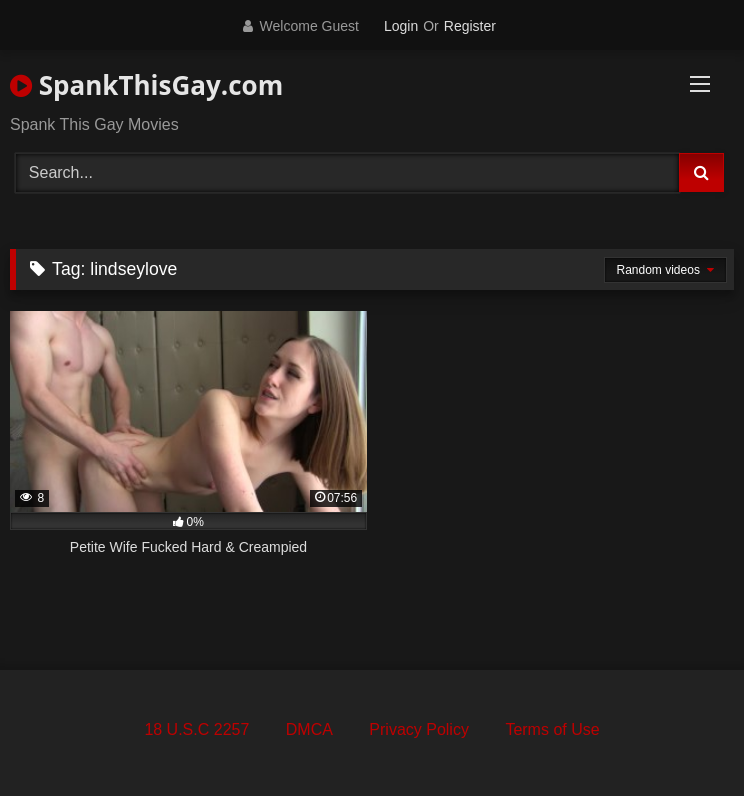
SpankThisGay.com (146, 85)
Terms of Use (552, 729)
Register (470, 26)
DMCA (309, 729)
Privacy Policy (419, 729)
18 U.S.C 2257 (196, 729)
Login (401, 26)
